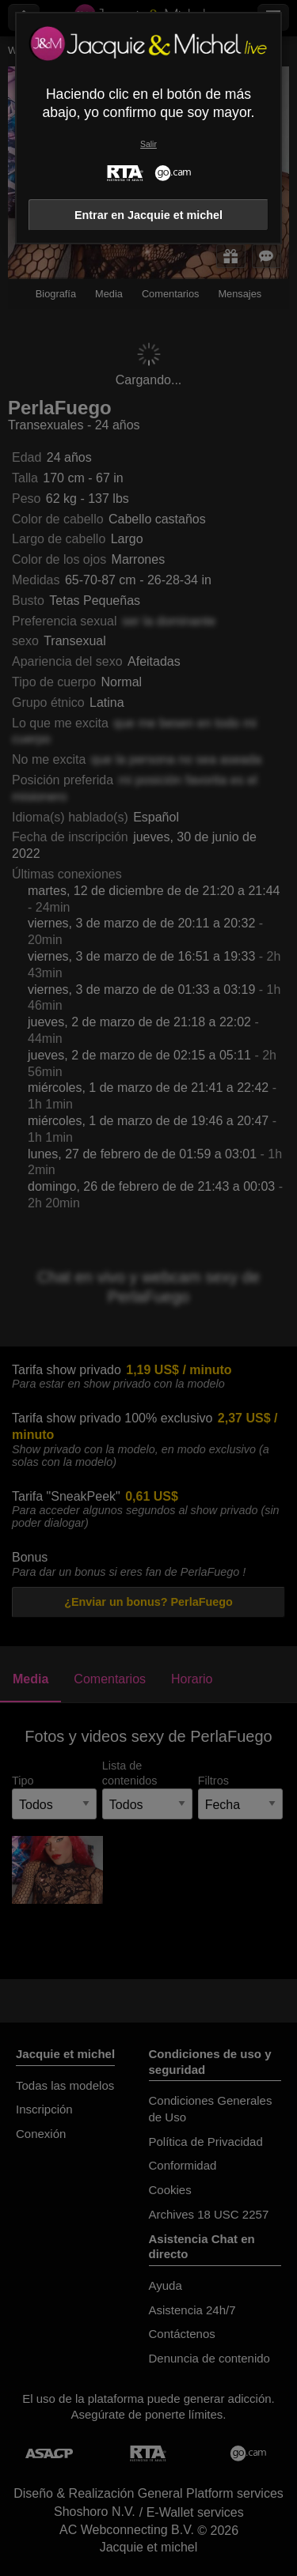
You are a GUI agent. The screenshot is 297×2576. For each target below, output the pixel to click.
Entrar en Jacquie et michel (148, 215)
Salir (148, 144)
